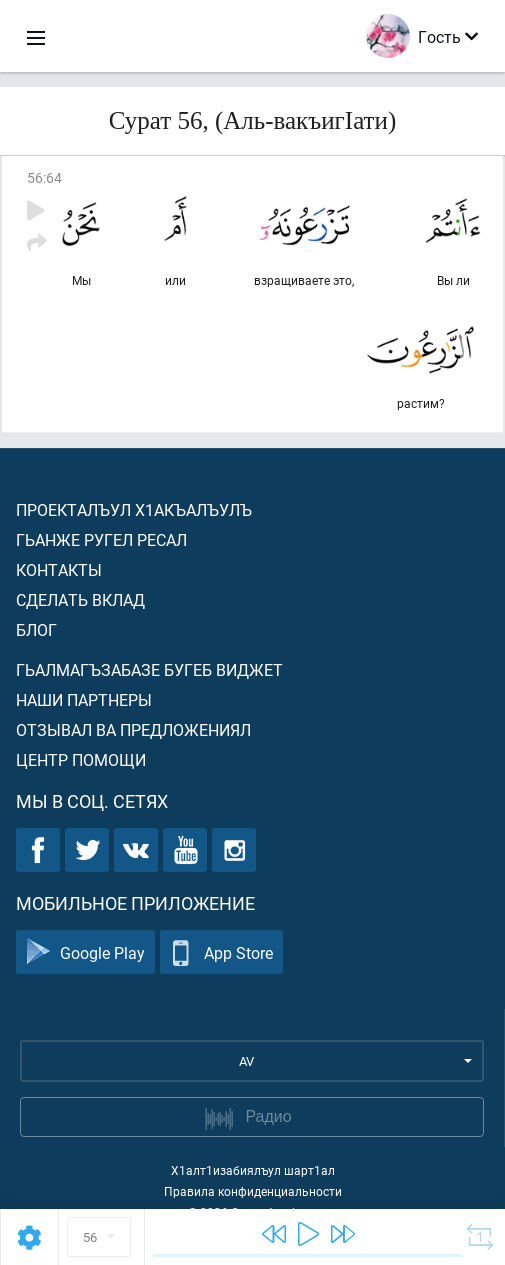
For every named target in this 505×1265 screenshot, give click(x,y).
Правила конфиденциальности (253, 1191)
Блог (36, 629)
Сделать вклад (80, 599)
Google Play (85, 952)
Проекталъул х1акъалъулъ (134, 509)
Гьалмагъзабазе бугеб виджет (149, 669)
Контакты (59, 569)
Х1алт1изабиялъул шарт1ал (253, 1170)
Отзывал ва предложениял (133, 729)
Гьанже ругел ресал (101, 539)
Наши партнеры (84, 699)
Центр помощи (81, 759)
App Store (221, 952)
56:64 (44, 177)
